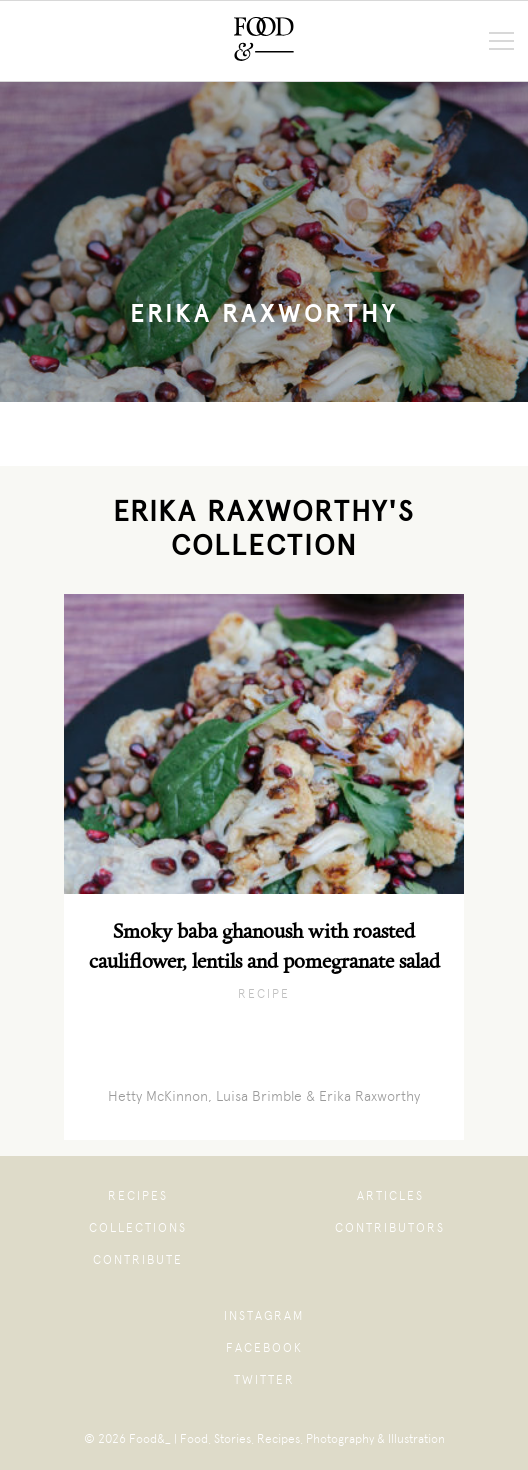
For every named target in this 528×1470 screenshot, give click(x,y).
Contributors (390, 1228)
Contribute (138, 1260)
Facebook (264, 1348)
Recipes (138, 1196)
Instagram (264, 1316)
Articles (390, 1196)
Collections (138, 1228)
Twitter (264, 1380)
